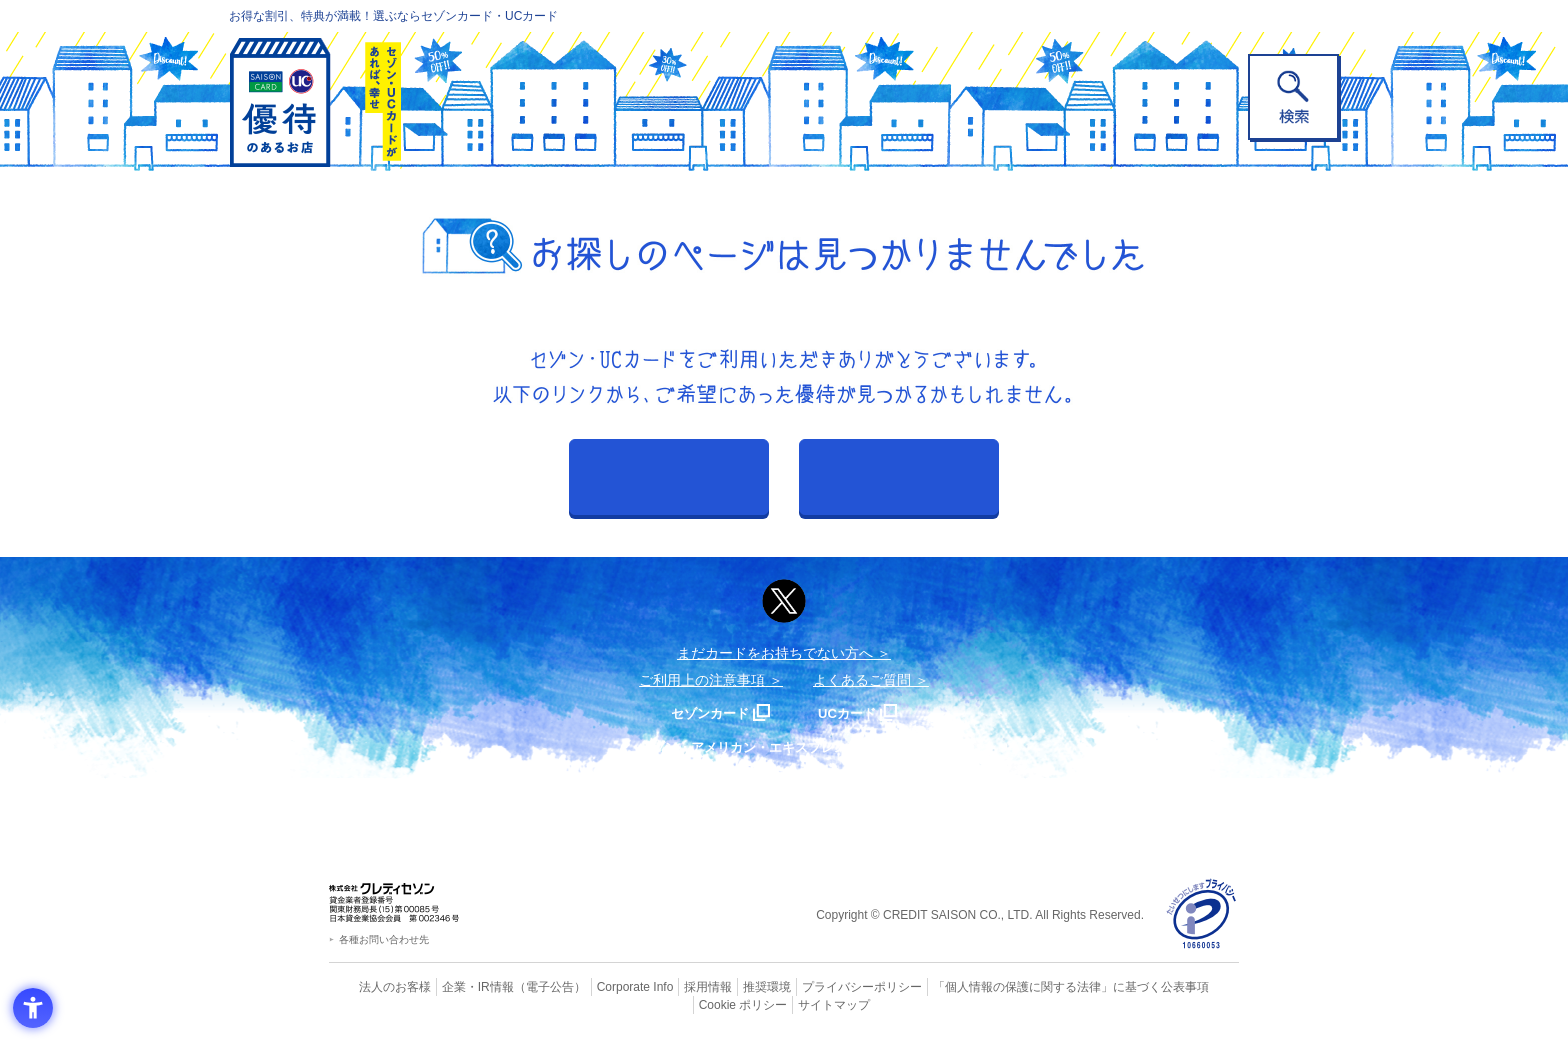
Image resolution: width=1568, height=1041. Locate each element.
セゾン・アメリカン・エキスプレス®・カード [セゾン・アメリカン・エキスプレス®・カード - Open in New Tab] (774, 746)
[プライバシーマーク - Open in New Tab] (1201, 914)
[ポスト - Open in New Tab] (784, 601)
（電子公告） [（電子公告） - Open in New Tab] (521, 986)
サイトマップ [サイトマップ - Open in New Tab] (785, 1003)
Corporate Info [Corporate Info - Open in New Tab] (600, 986)
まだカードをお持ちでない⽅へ (775, 653)
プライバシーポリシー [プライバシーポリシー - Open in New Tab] (812, 986)
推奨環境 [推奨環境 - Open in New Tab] (724, 986)
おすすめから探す (669, 476)
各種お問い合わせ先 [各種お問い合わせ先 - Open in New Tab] (384, 939)
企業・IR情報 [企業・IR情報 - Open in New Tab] (455, 986)
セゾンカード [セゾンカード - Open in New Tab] (703, 712)
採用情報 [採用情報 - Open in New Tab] (669, 986)
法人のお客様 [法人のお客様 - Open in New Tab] (378, 986)
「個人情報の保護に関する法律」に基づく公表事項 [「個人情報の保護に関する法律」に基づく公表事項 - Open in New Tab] (1004, 986)
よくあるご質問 (862, 680)
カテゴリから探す (899, 476)
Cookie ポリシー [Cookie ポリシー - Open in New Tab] (1182, 986)
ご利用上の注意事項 (702, 680)
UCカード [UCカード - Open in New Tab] (855, 712)
